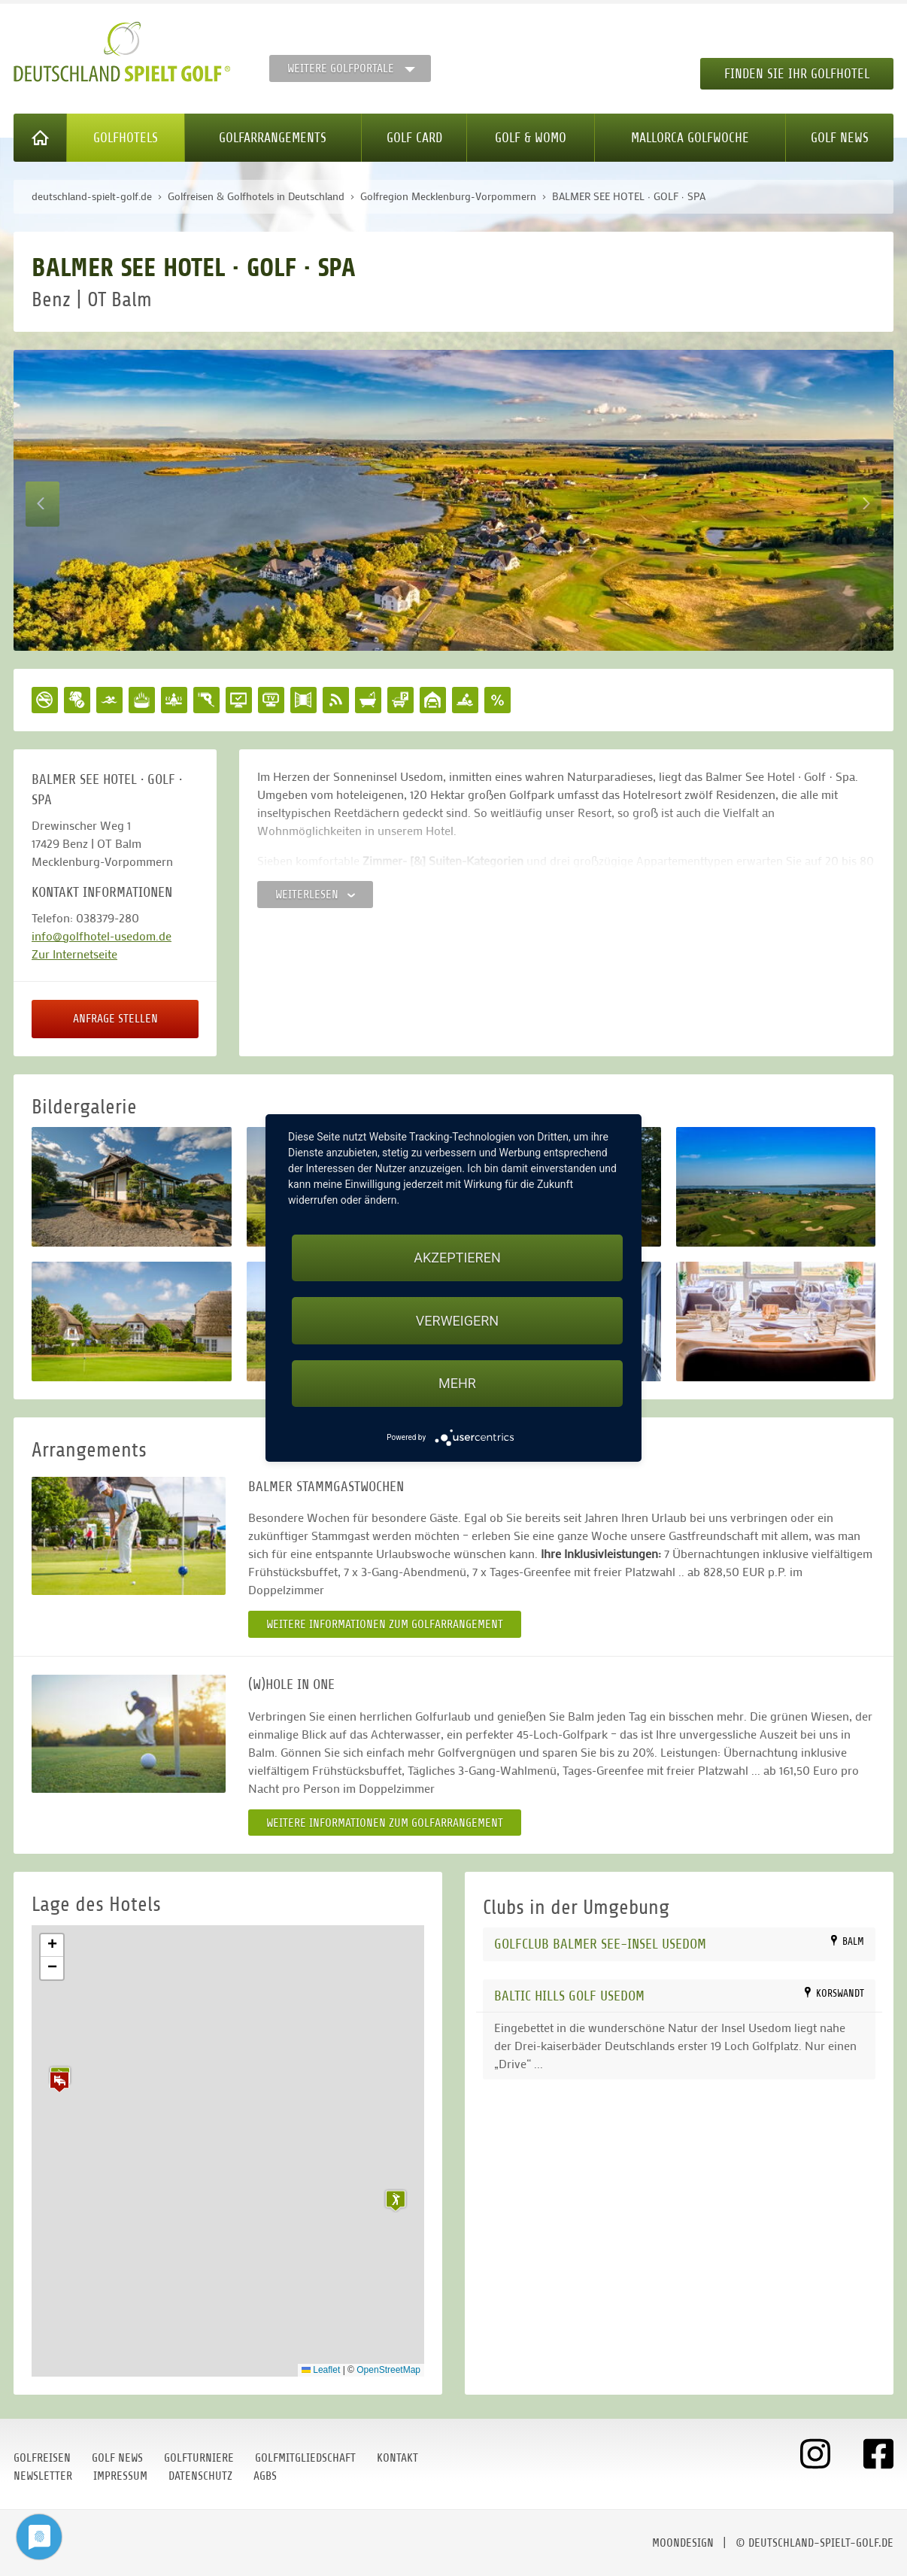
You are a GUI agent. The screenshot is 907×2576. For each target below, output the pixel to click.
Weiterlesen (315, 894)
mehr (457, 1383)
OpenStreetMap (388, 2370)
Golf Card (414, 137)
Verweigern (457, 1321)
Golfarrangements (272, 137)
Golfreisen (42, 2458)
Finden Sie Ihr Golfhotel (796, 73)
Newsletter (43, 2476)
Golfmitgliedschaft (305, 2458)
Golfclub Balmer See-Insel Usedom (600, 1944)
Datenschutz (200, 2476)
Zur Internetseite (74, 953)
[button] (59, 2082)
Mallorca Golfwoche (690, 137)
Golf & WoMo (530, 137)
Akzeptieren (457, 1257)
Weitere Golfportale (340, 68)
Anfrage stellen (115, 1018)
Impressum (120, 2476)
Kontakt (397, 2458)
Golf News (840, 137)
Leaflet (321, 2370)
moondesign (683, 2543)
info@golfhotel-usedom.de (101, 935)
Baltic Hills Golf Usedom (569, 1995)
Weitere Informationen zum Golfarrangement (384, 1624)
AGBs (265, 2476)
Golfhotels (125, 137)
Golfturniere (199, 2458)
